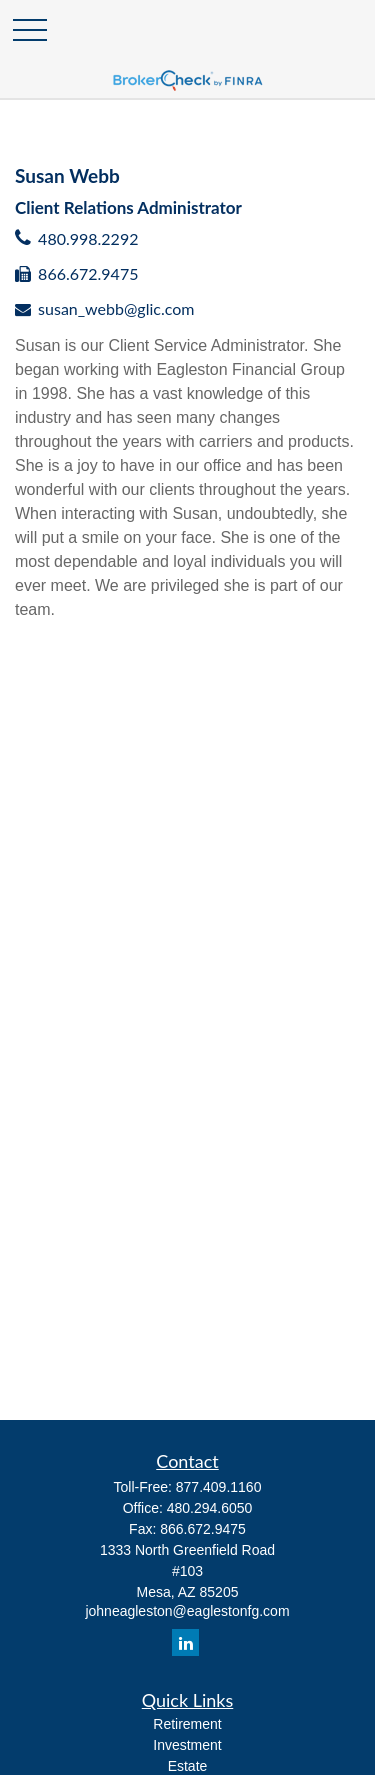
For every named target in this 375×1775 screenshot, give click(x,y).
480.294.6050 (210, 1508)
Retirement (187, 1724)
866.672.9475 (88, 273)
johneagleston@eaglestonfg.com (187, 1611)
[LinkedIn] (185, 1642)
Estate (188, 1766)
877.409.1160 (219, 1487)
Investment (187, 1745)
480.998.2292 (88, 238)
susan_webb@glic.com (116, 308)
